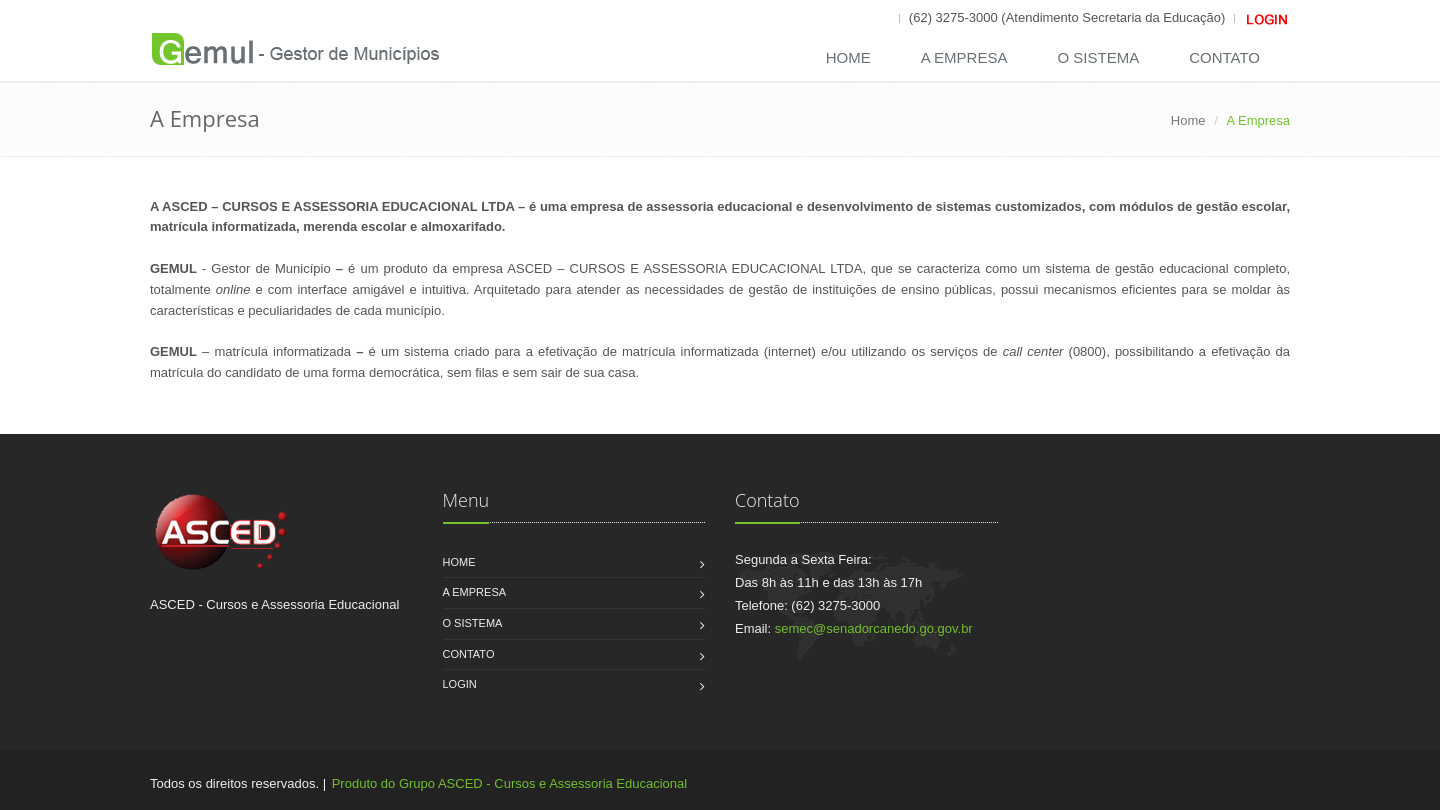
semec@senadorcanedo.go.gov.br (874, 628)
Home (848, 57)
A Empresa (964, 57)
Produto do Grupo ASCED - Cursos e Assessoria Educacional (510, 783)
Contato (1224, 57)
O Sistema (1098, 57)
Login (460, 684)
